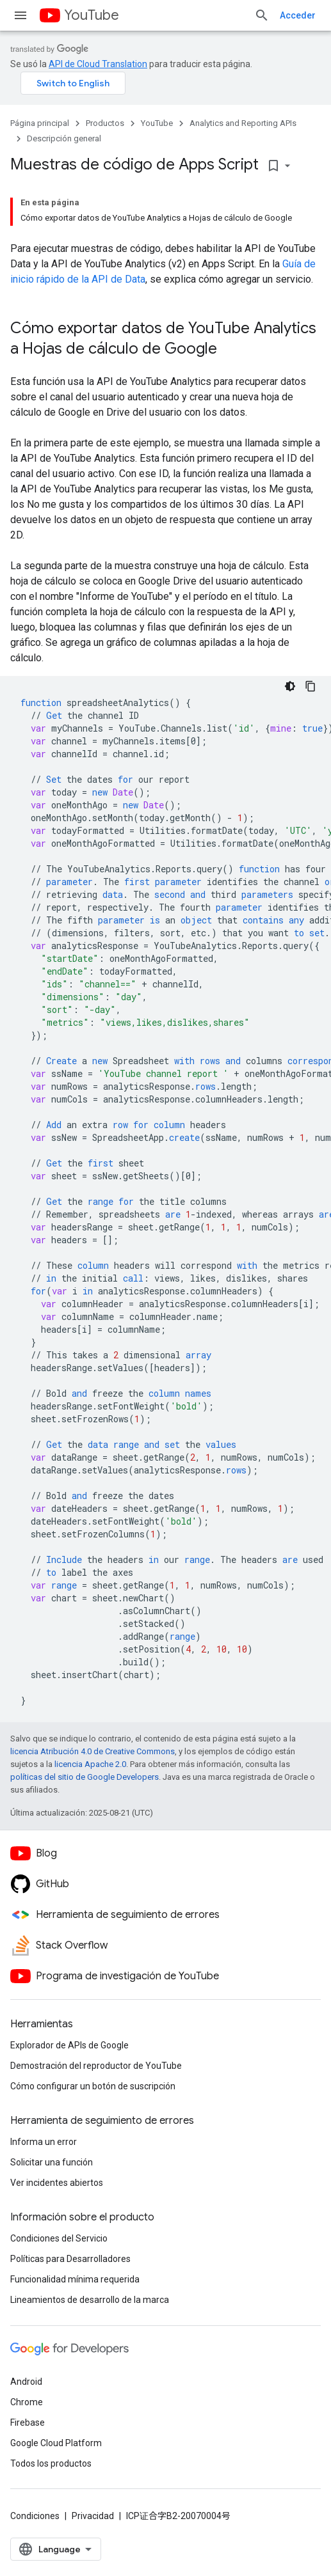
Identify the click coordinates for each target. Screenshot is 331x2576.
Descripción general (64, 138)
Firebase (27, 2422)
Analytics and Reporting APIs (243, 123)
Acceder (298, 15)
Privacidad (93, 2516)
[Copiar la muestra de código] (310, 686)
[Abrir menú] (20, 15)
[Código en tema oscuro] (290, 686)
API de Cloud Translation (98, 64)
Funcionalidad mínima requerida (75, 2279)
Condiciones (35, 2516)
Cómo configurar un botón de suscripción (92, 2086)
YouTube (91, 15)
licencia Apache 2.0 (90, 1764)
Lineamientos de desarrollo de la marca (89, 2300)
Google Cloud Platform (56, 2443)
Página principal (39, 123)
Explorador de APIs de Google (69, 2045)
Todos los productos (51, 2463)
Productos (105, 123)
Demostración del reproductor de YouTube (96, 2066)
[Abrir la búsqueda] (262, 15)
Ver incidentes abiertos (56, 2183)
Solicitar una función (51, 2162)
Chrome (26, 2402)
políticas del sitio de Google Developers (84, 1777)
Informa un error (43, 2142)
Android (26, 2381)
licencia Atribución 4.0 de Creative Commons (92, 1751)
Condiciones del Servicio (59, 2238)
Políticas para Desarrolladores (70, 2259)
